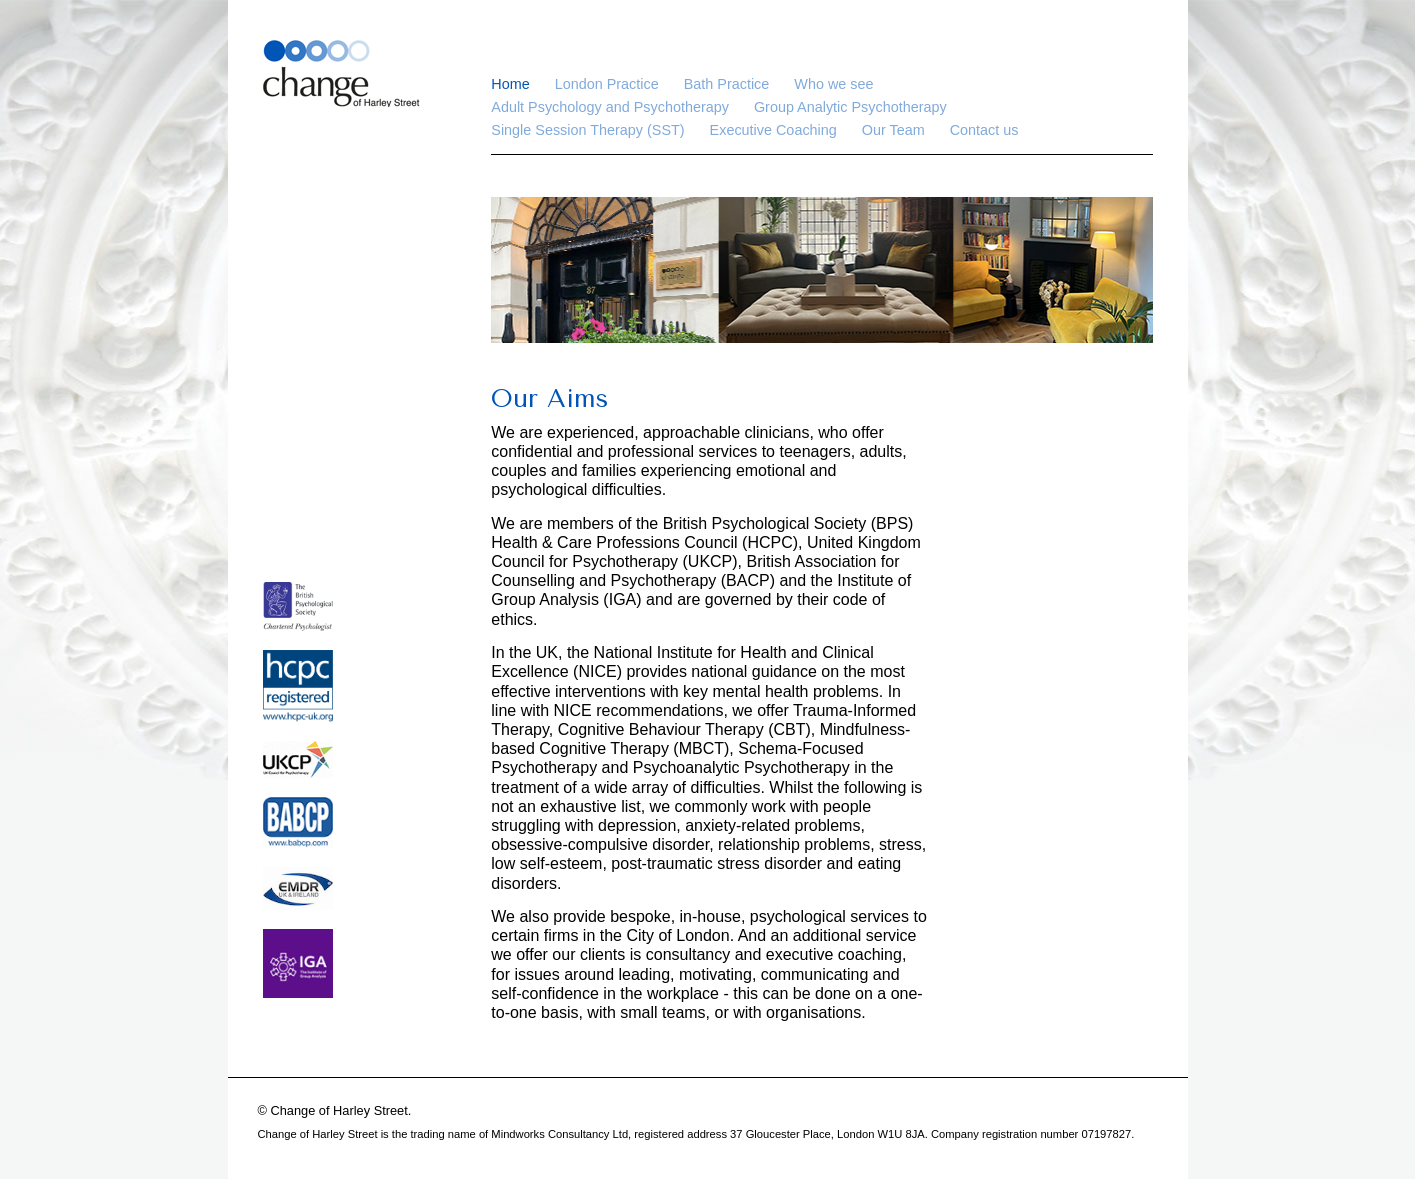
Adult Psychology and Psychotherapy (610, 107)
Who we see (833, 84)
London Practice (607, 84)
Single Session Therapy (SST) (587, 130)
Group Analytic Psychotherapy (850, 107)
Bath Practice (727, 84)
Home (510, 84)
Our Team (893, 130)
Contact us (984, 130)
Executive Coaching (773, 130)
